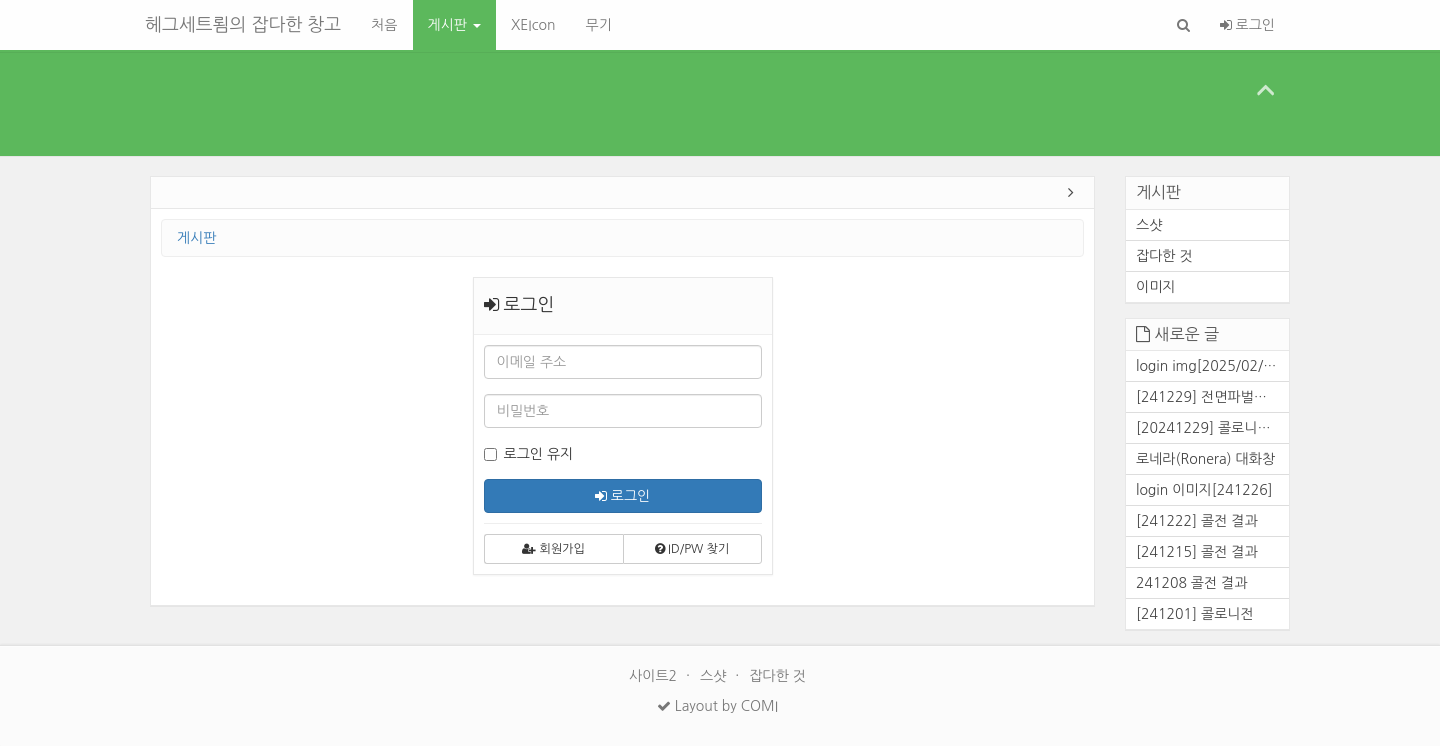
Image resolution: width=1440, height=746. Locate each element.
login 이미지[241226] (1204, 490)
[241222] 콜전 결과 (1197, 521)
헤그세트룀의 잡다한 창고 (243, 25)
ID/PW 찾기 (692, 549)
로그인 (1247, 25)
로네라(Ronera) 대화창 (1205, 459)
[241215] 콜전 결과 (1197, 552)
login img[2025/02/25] (1210, 366)
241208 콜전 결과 (1191, 583)
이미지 (1155, 287)
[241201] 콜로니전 (1195, 614)
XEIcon (533, 25)
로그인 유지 (529, 454)
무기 (598, 25)
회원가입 (553, 549)
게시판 (454, 25)
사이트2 (655, 676)
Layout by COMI (717, 706)
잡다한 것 (1164, 256)
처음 (384, 25)
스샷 (1149, 225)
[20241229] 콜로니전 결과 (1212, 428)
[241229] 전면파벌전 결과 (1212, 397)
